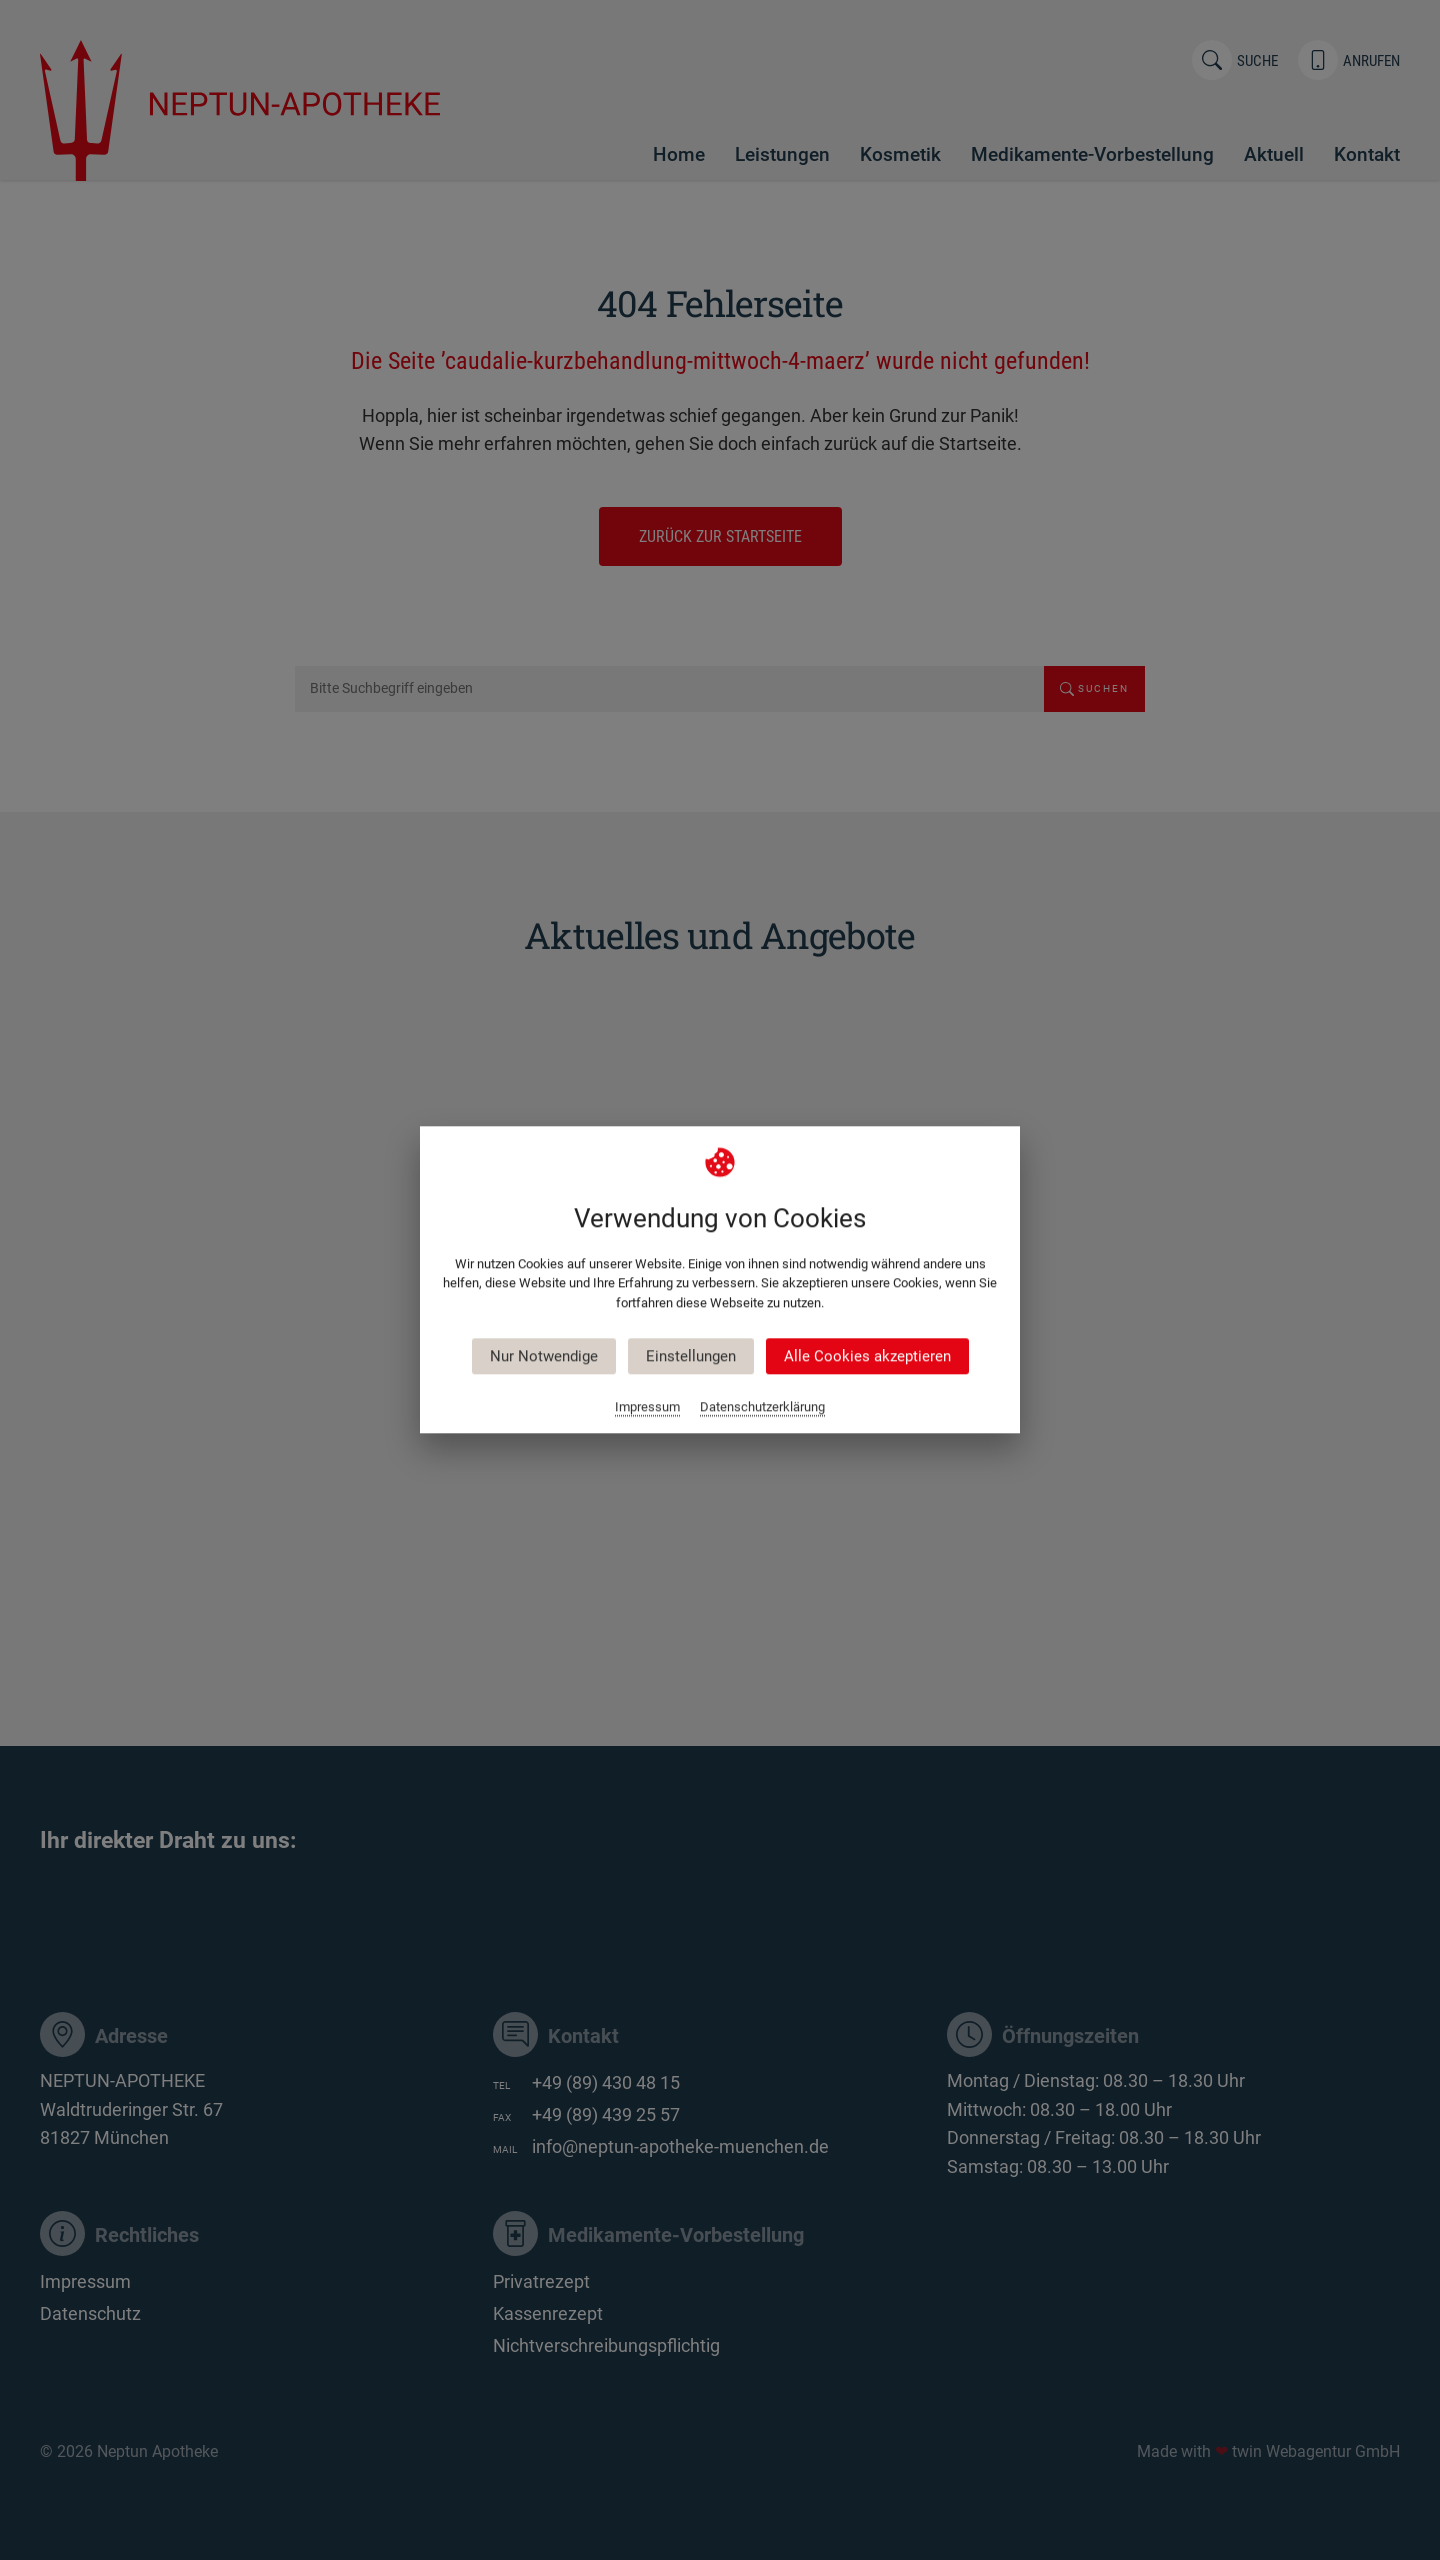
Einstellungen (691, 1357)
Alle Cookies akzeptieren (867, 1357)
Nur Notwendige (544, 1357)
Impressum (647, 1407)
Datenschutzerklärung (762, 1407)
